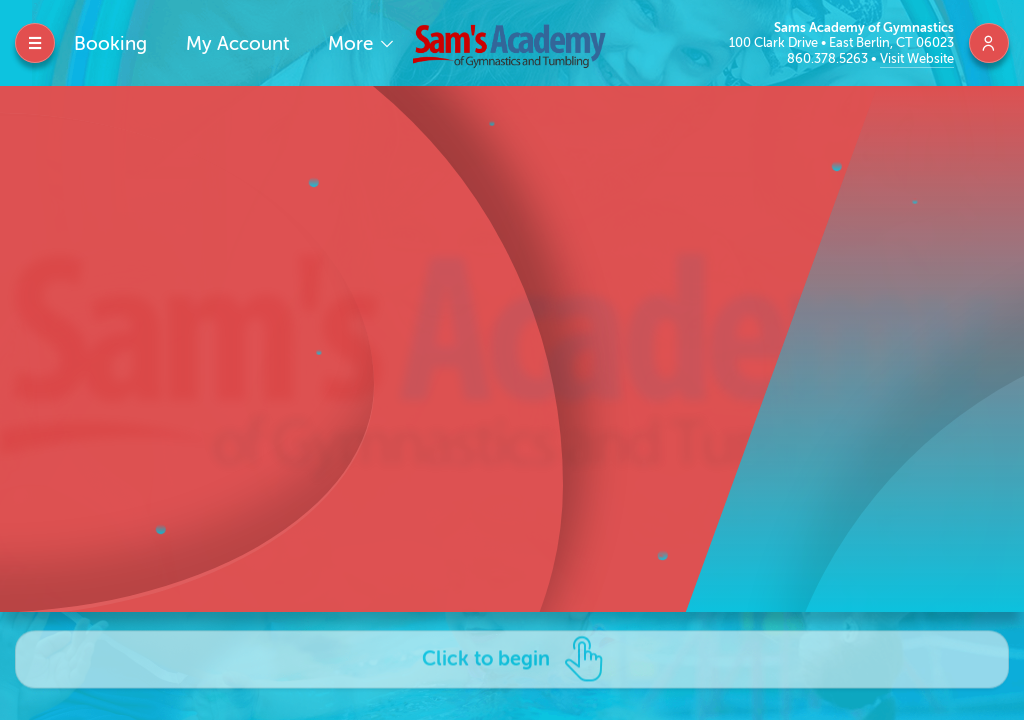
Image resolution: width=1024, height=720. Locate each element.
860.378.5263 (829, 58)
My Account (238, 43)
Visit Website (917, 58)
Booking (110, 43)
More (353, 43)
